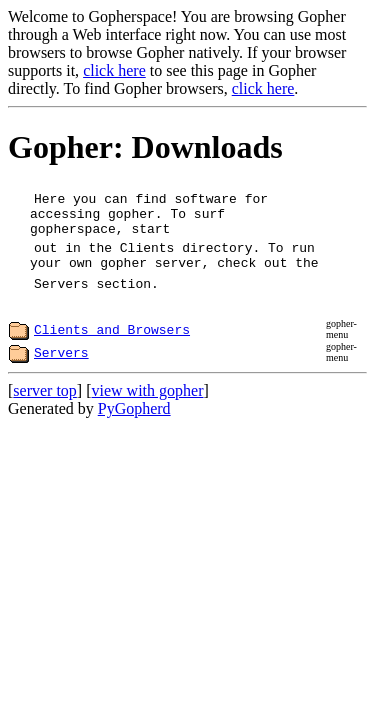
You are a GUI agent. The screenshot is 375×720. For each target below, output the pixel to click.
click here (114, 70)
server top (45, 399)
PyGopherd (134, 417)
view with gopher (148, 399)
